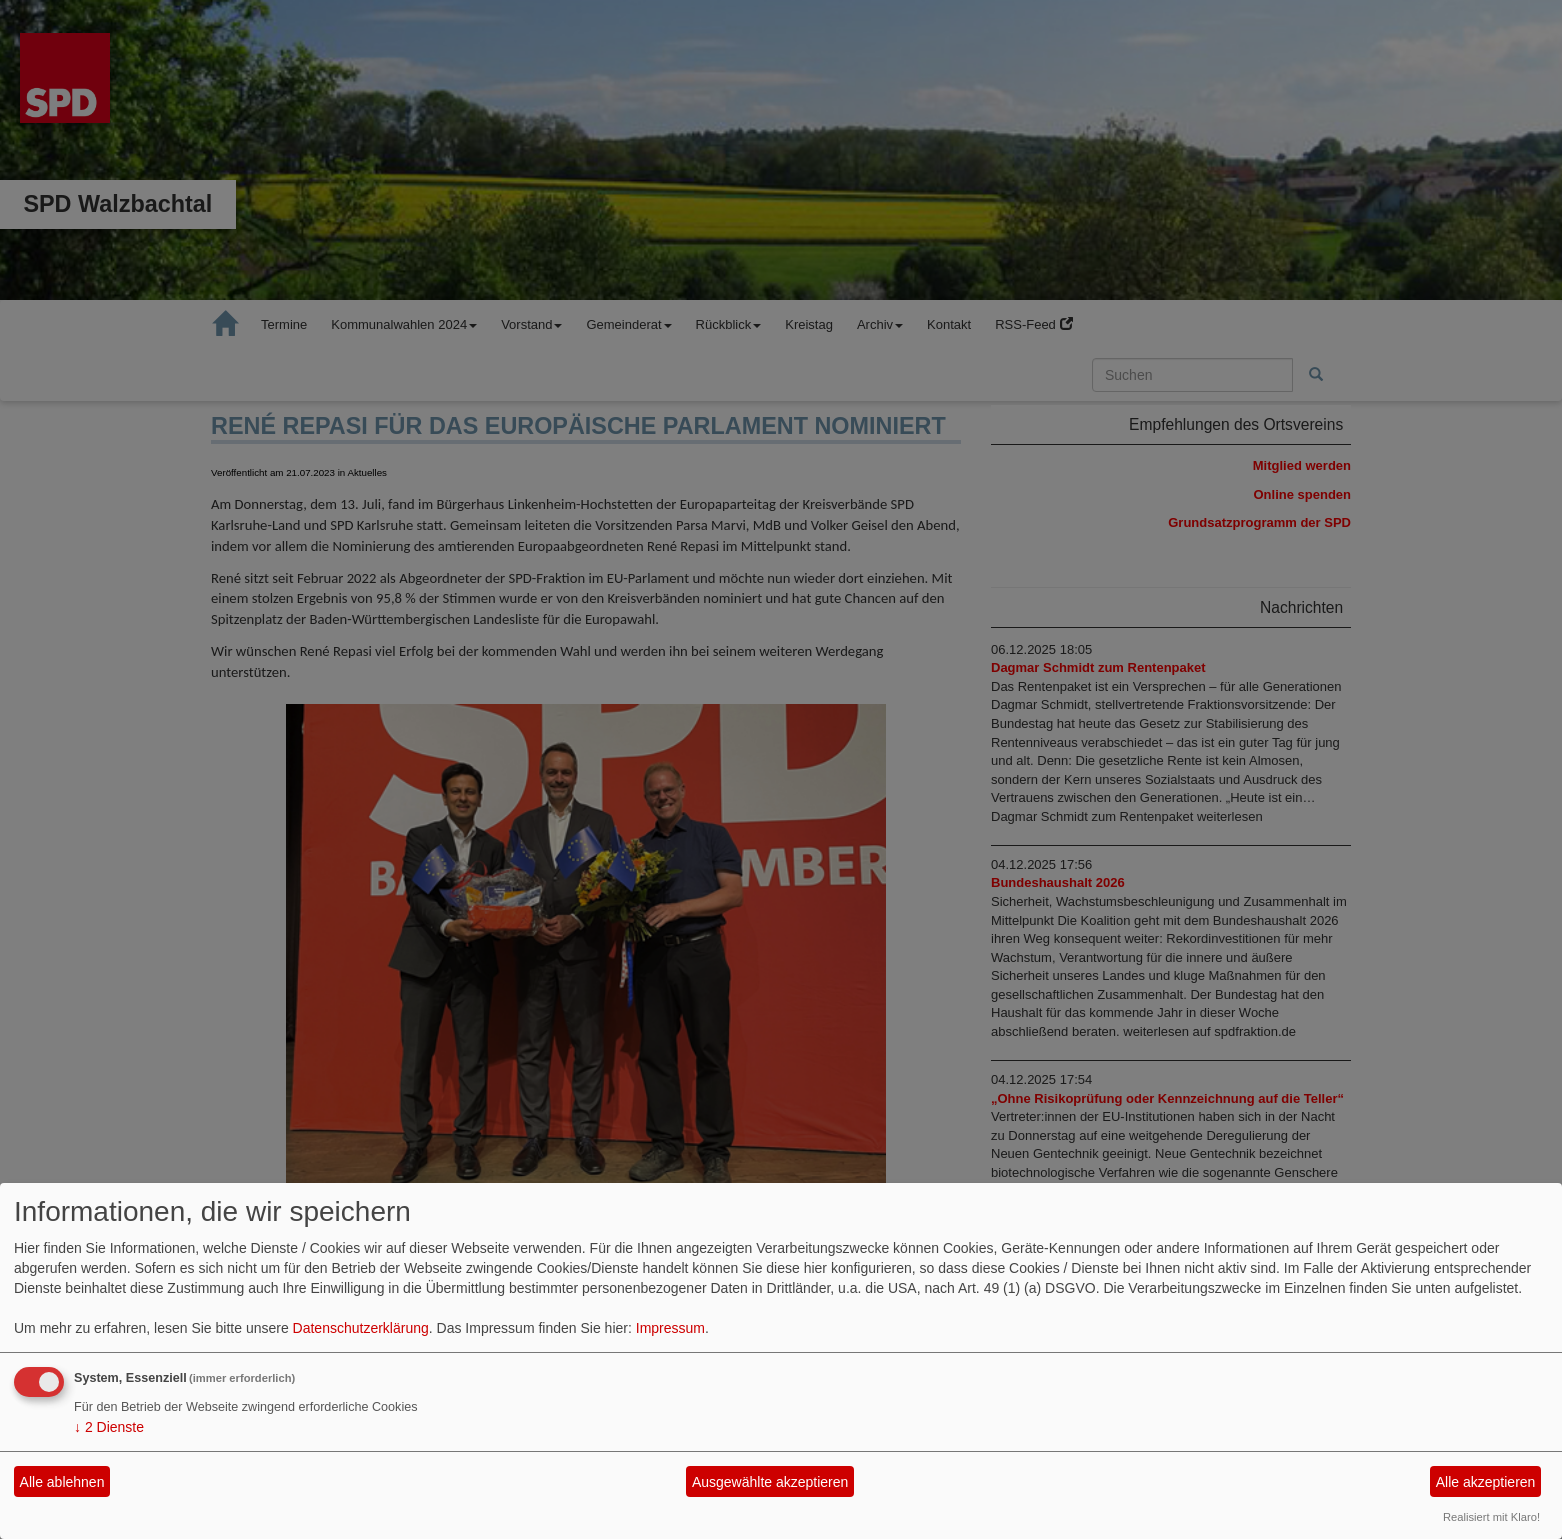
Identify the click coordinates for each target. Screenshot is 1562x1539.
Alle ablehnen (62, 1482)
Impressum (670, 1328)
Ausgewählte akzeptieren (770, 1482)
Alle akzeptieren (1486, 1482)
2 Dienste (109, 1427)
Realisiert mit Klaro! (1491, 1517)
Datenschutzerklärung (361, 1328)
